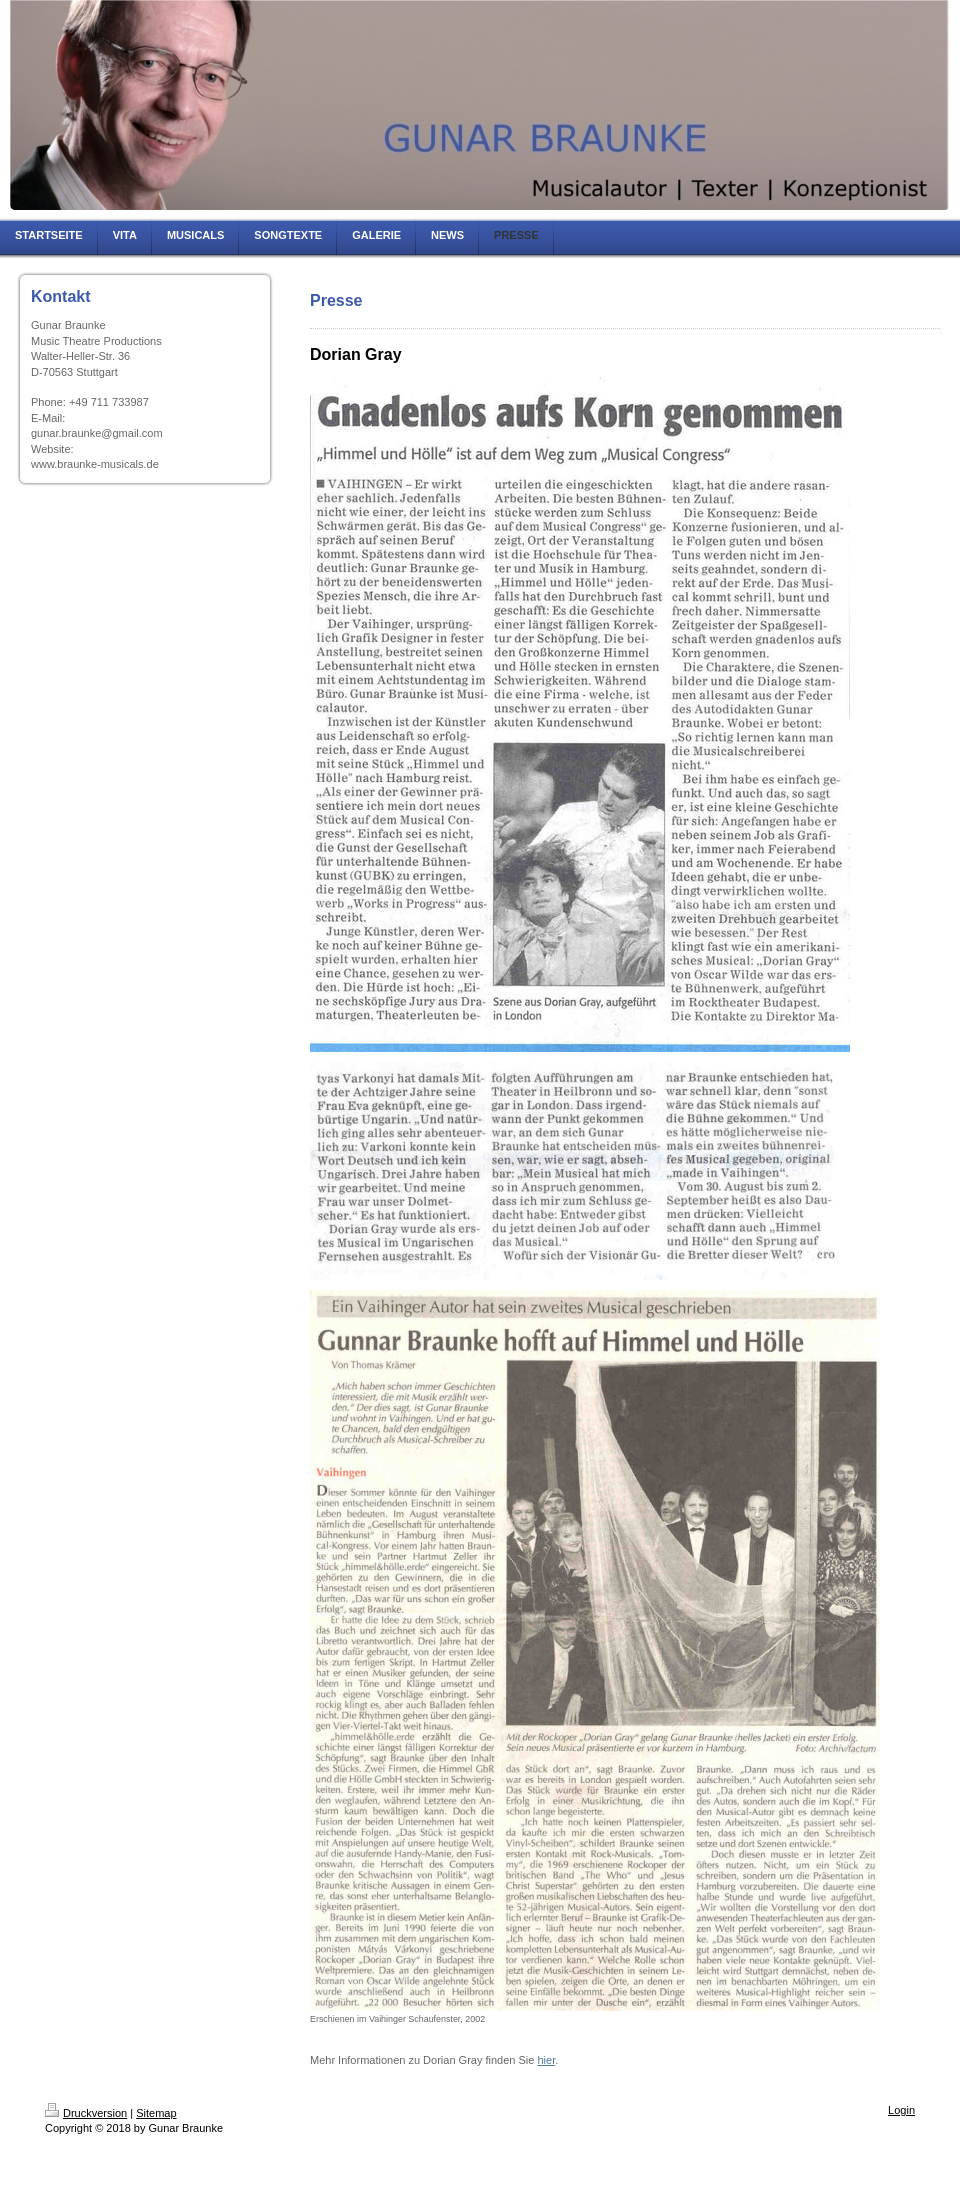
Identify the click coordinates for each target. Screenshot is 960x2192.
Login (901, 2110)
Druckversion (86, 2113)
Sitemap (156, 2113)
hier (546, 2060)
